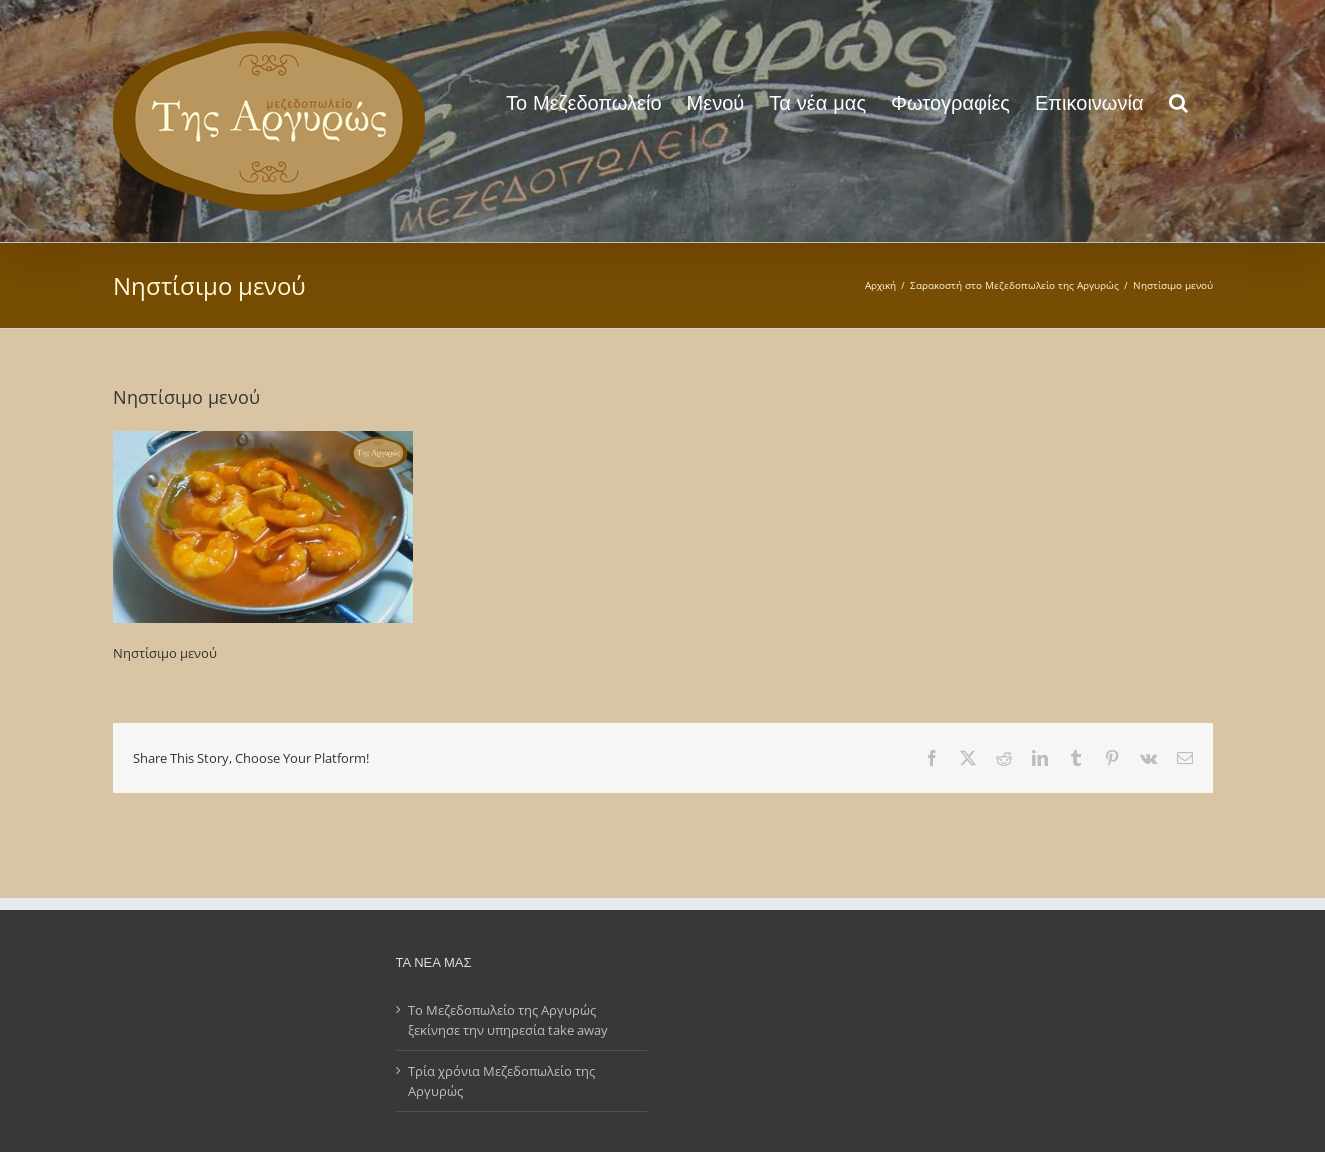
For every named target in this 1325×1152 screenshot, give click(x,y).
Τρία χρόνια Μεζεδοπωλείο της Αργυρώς (501, 1081)
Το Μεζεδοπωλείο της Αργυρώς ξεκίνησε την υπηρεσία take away (508, 1020)
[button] (1178, 101)
